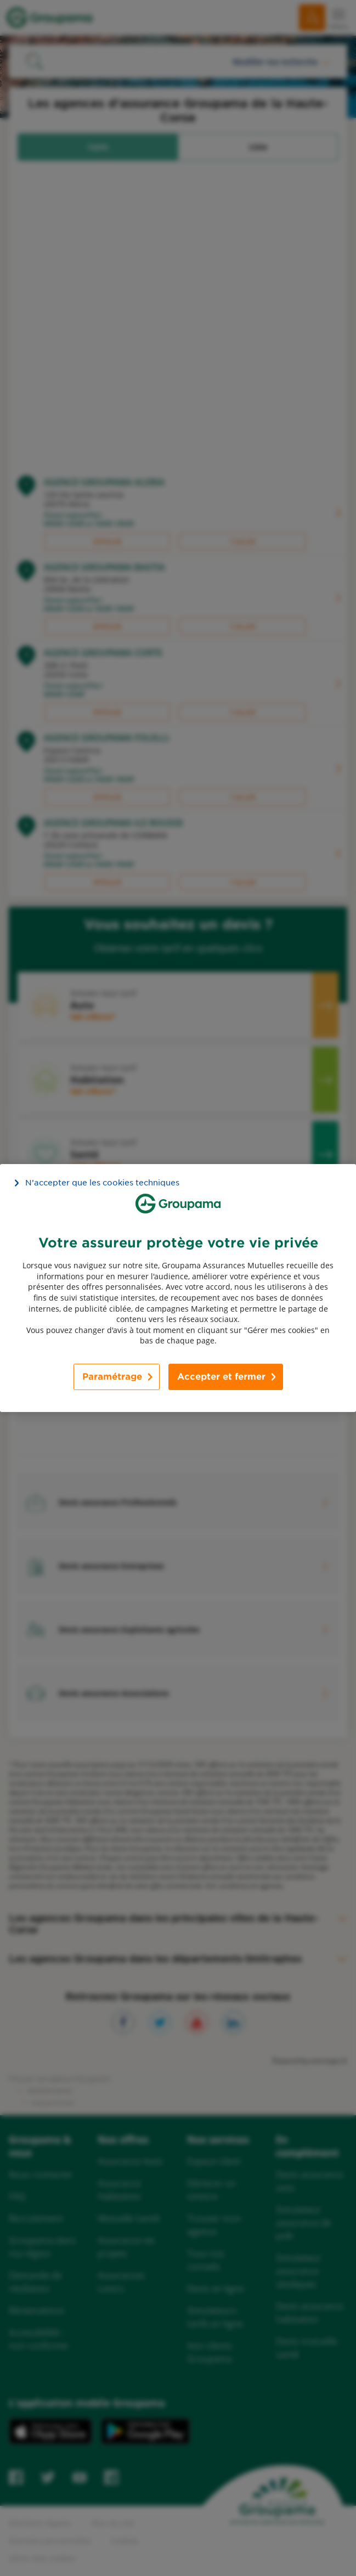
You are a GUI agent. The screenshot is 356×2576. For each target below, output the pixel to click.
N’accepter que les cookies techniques (102, 1182)
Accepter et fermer (221, 1376)
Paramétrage (112, 1376)
